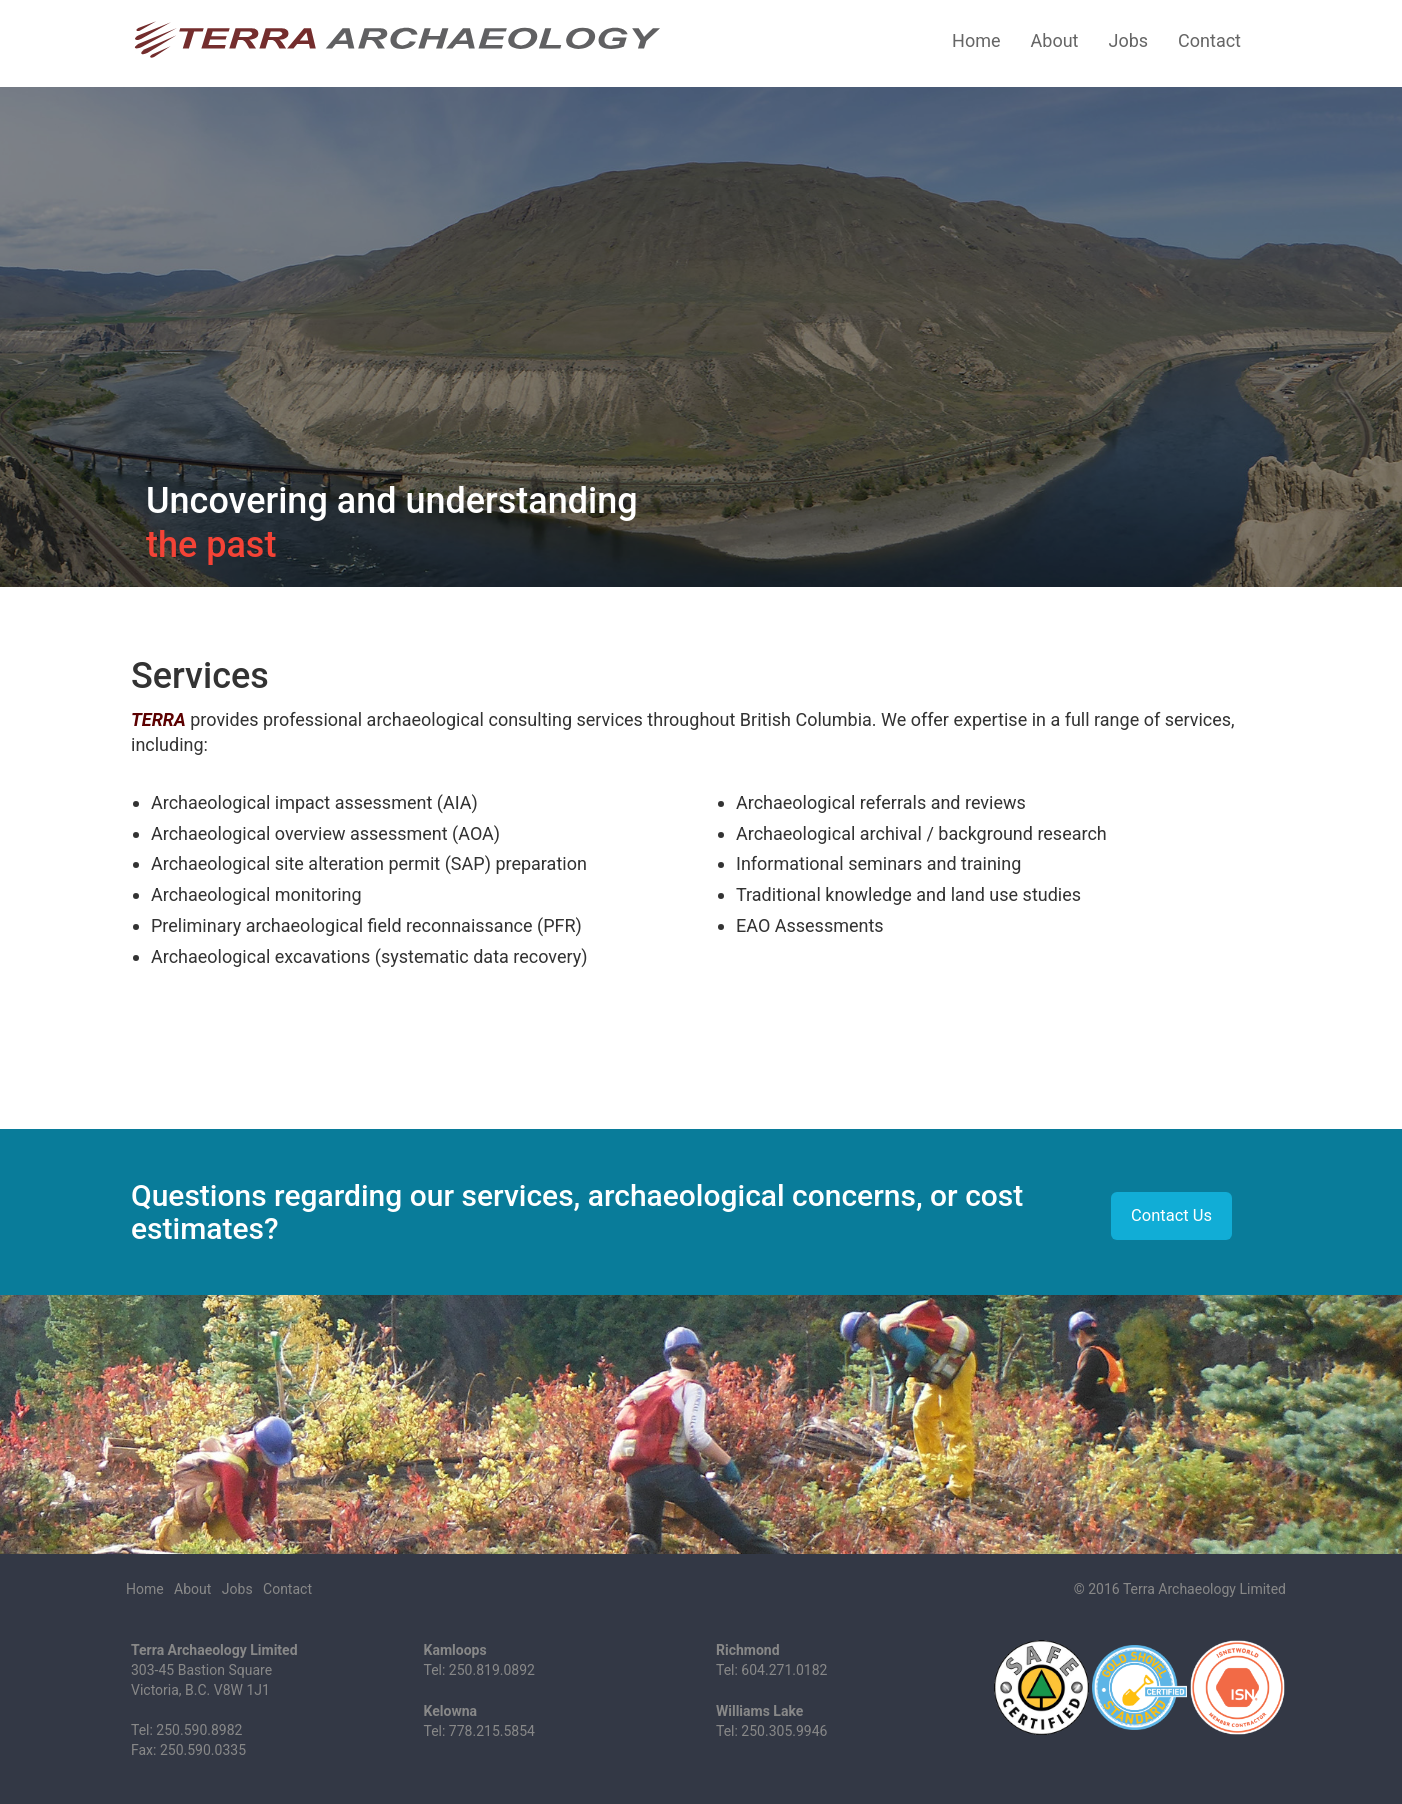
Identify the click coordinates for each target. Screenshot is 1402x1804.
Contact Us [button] (1171, 1215)
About (1055, 40)
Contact (1209, 40)
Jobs (1128, 40)
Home (976, 40)
